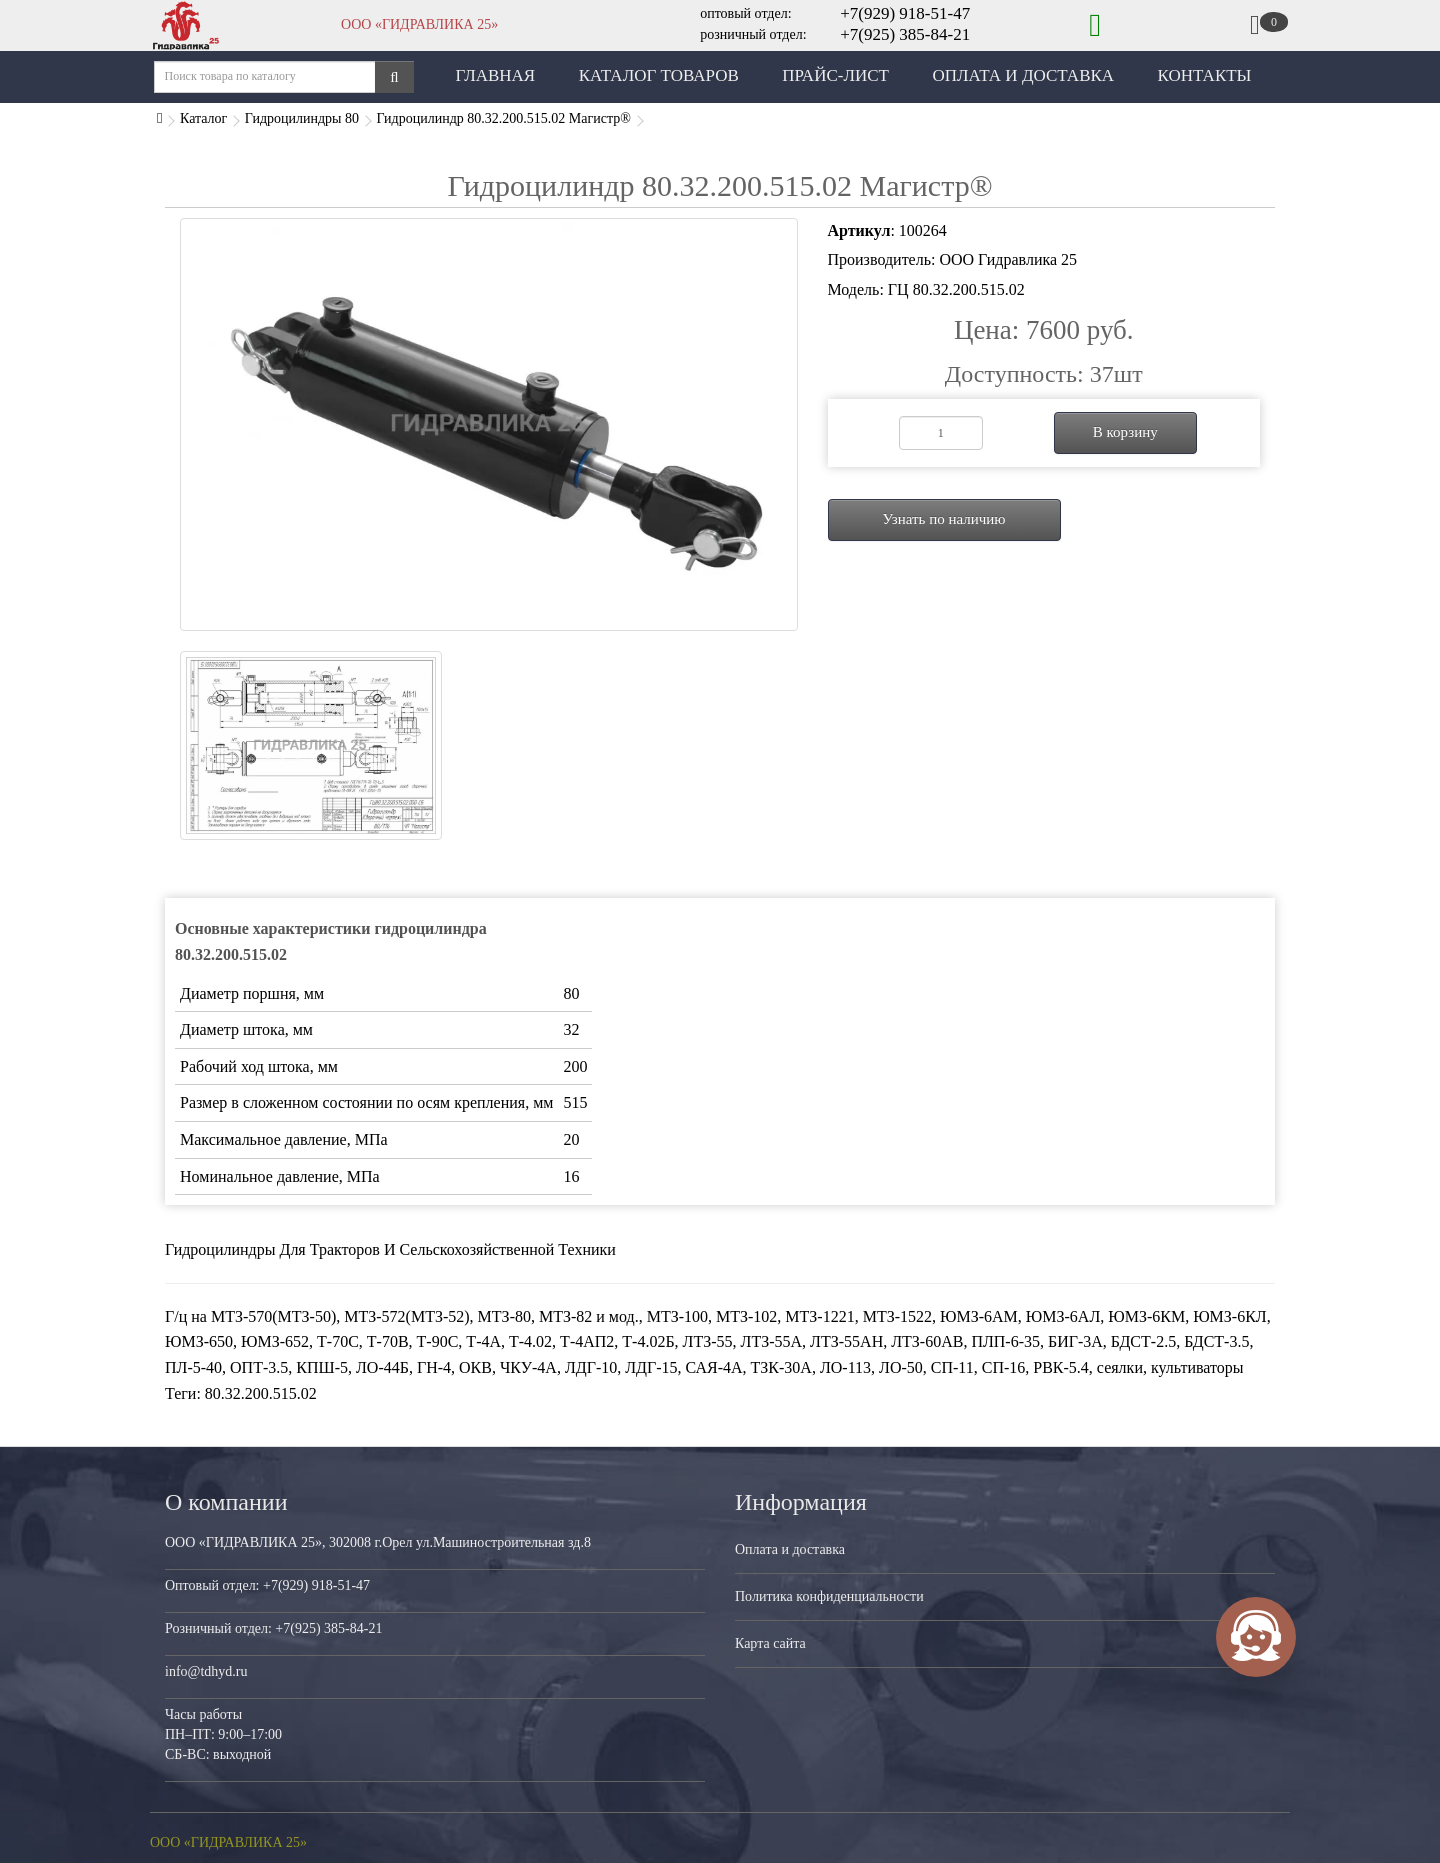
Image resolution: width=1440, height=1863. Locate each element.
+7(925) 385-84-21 (905, 34)
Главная (496, 75)
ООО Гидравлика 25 (1008, 259)
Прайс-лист (835, 75)
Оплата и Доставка (1023, 75)
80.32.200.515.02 (261, 1393)
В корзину (1125, 432)
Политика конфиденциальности (829, 1596)
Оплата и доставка (790, 1549)
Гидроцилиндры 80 (302, 118)
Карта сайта (770, 1643)
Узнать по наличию (943, 519)
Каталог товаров (659, 75)
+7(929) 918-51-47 (905, 13)
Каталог (203, 118)
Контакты (1205, 75)
